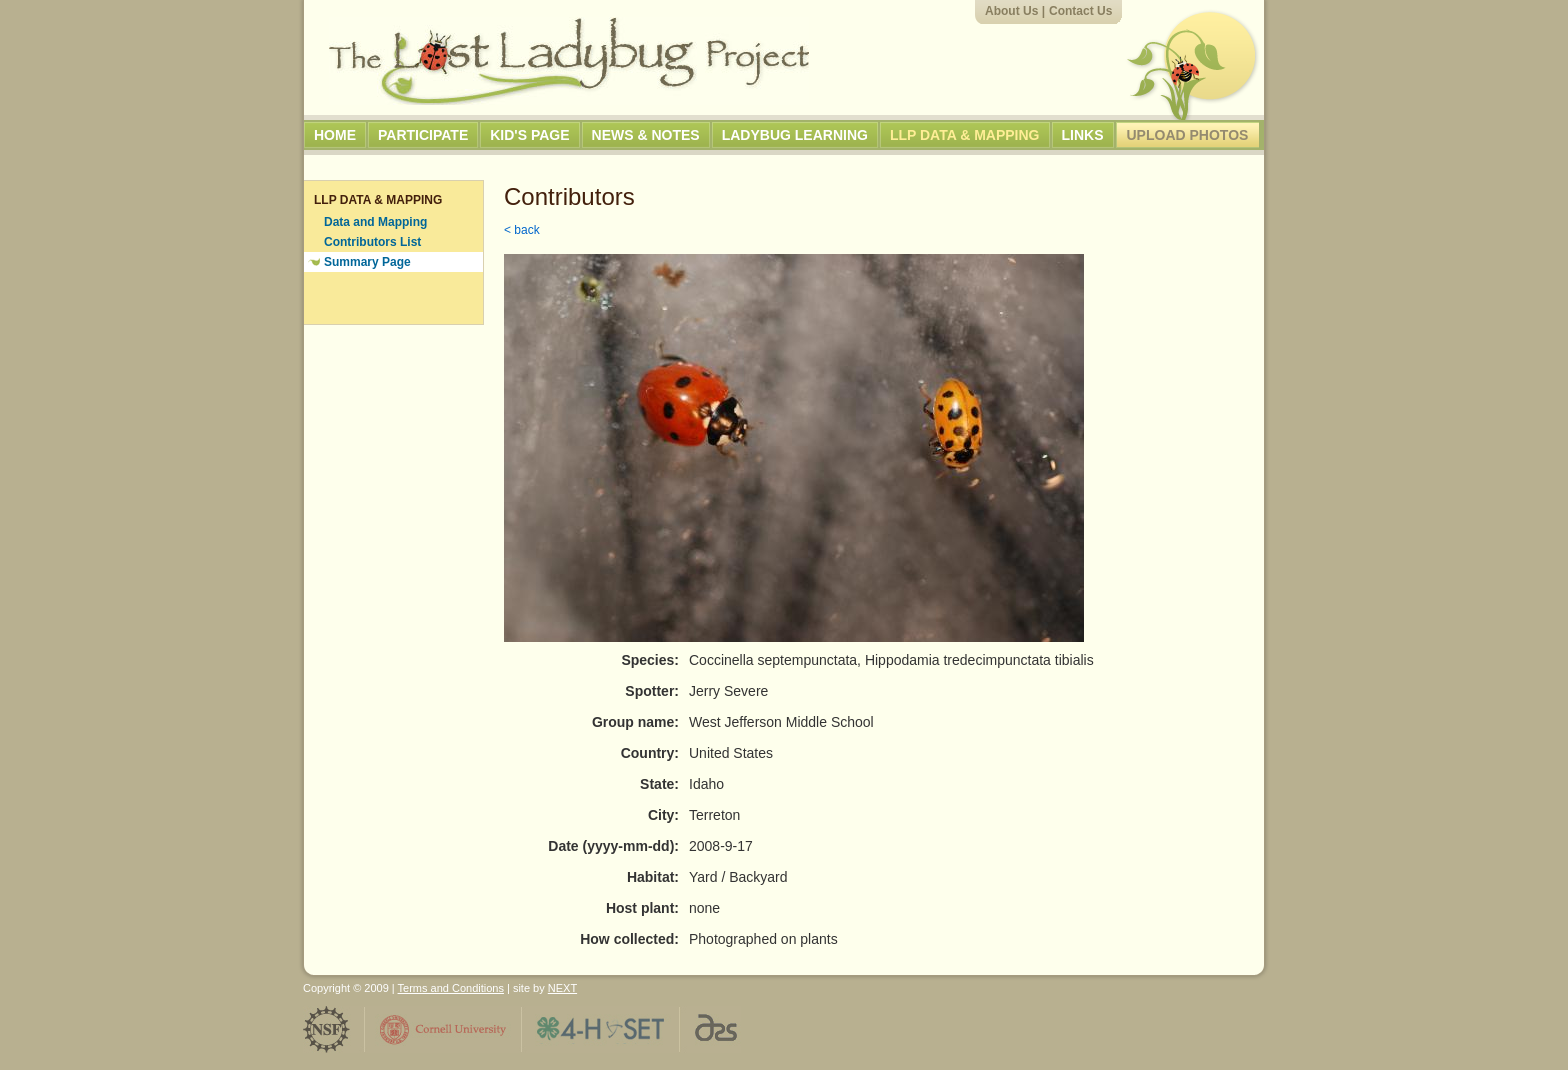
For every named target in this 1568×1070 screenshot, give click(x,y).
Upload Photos (1188, 135)
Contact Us (1080, 11)
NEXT (562, 988)
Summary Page (367, 262)
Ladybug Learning (795, 135)
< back (522, 230)
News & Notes (646, 135)
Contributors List (372, 242)
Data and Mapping (375, 222)
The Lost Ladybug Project (569, 61)
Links (1083, 135)
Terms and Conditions (451, 988)
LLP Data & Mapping (965, 135)
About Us (1011, 11)
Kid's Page (529, 135)
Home (335, 135)
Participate (423, 135)
